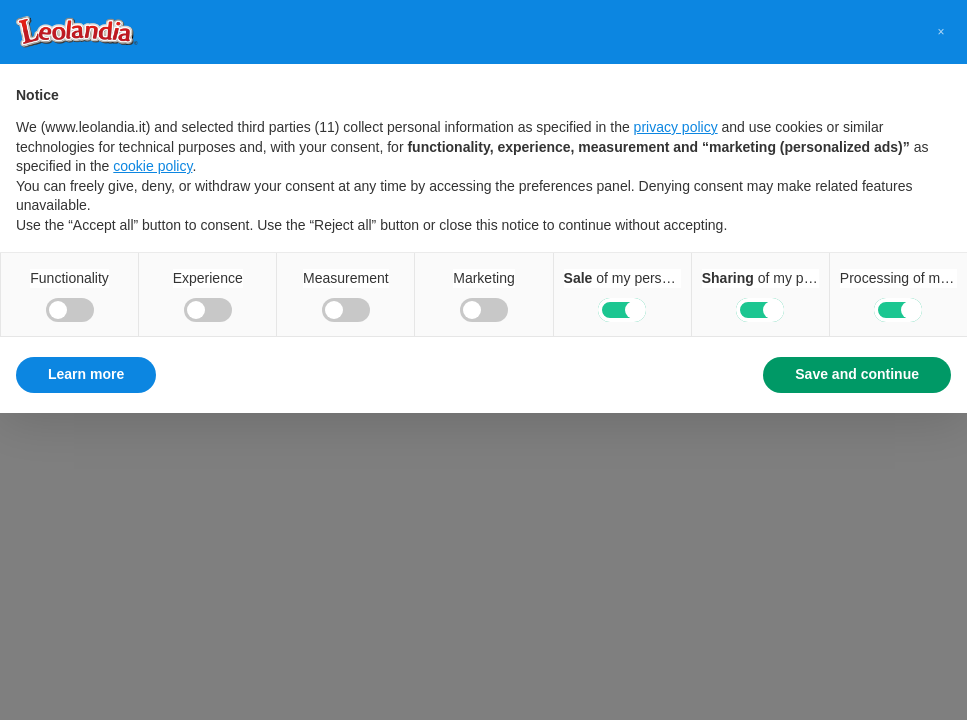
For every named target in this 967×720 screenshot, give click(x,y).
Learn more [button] (86, 374)
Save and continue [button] (857, 374)
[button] (941, 32)
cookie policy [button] (152, 166)
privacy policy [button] (676, 127)
